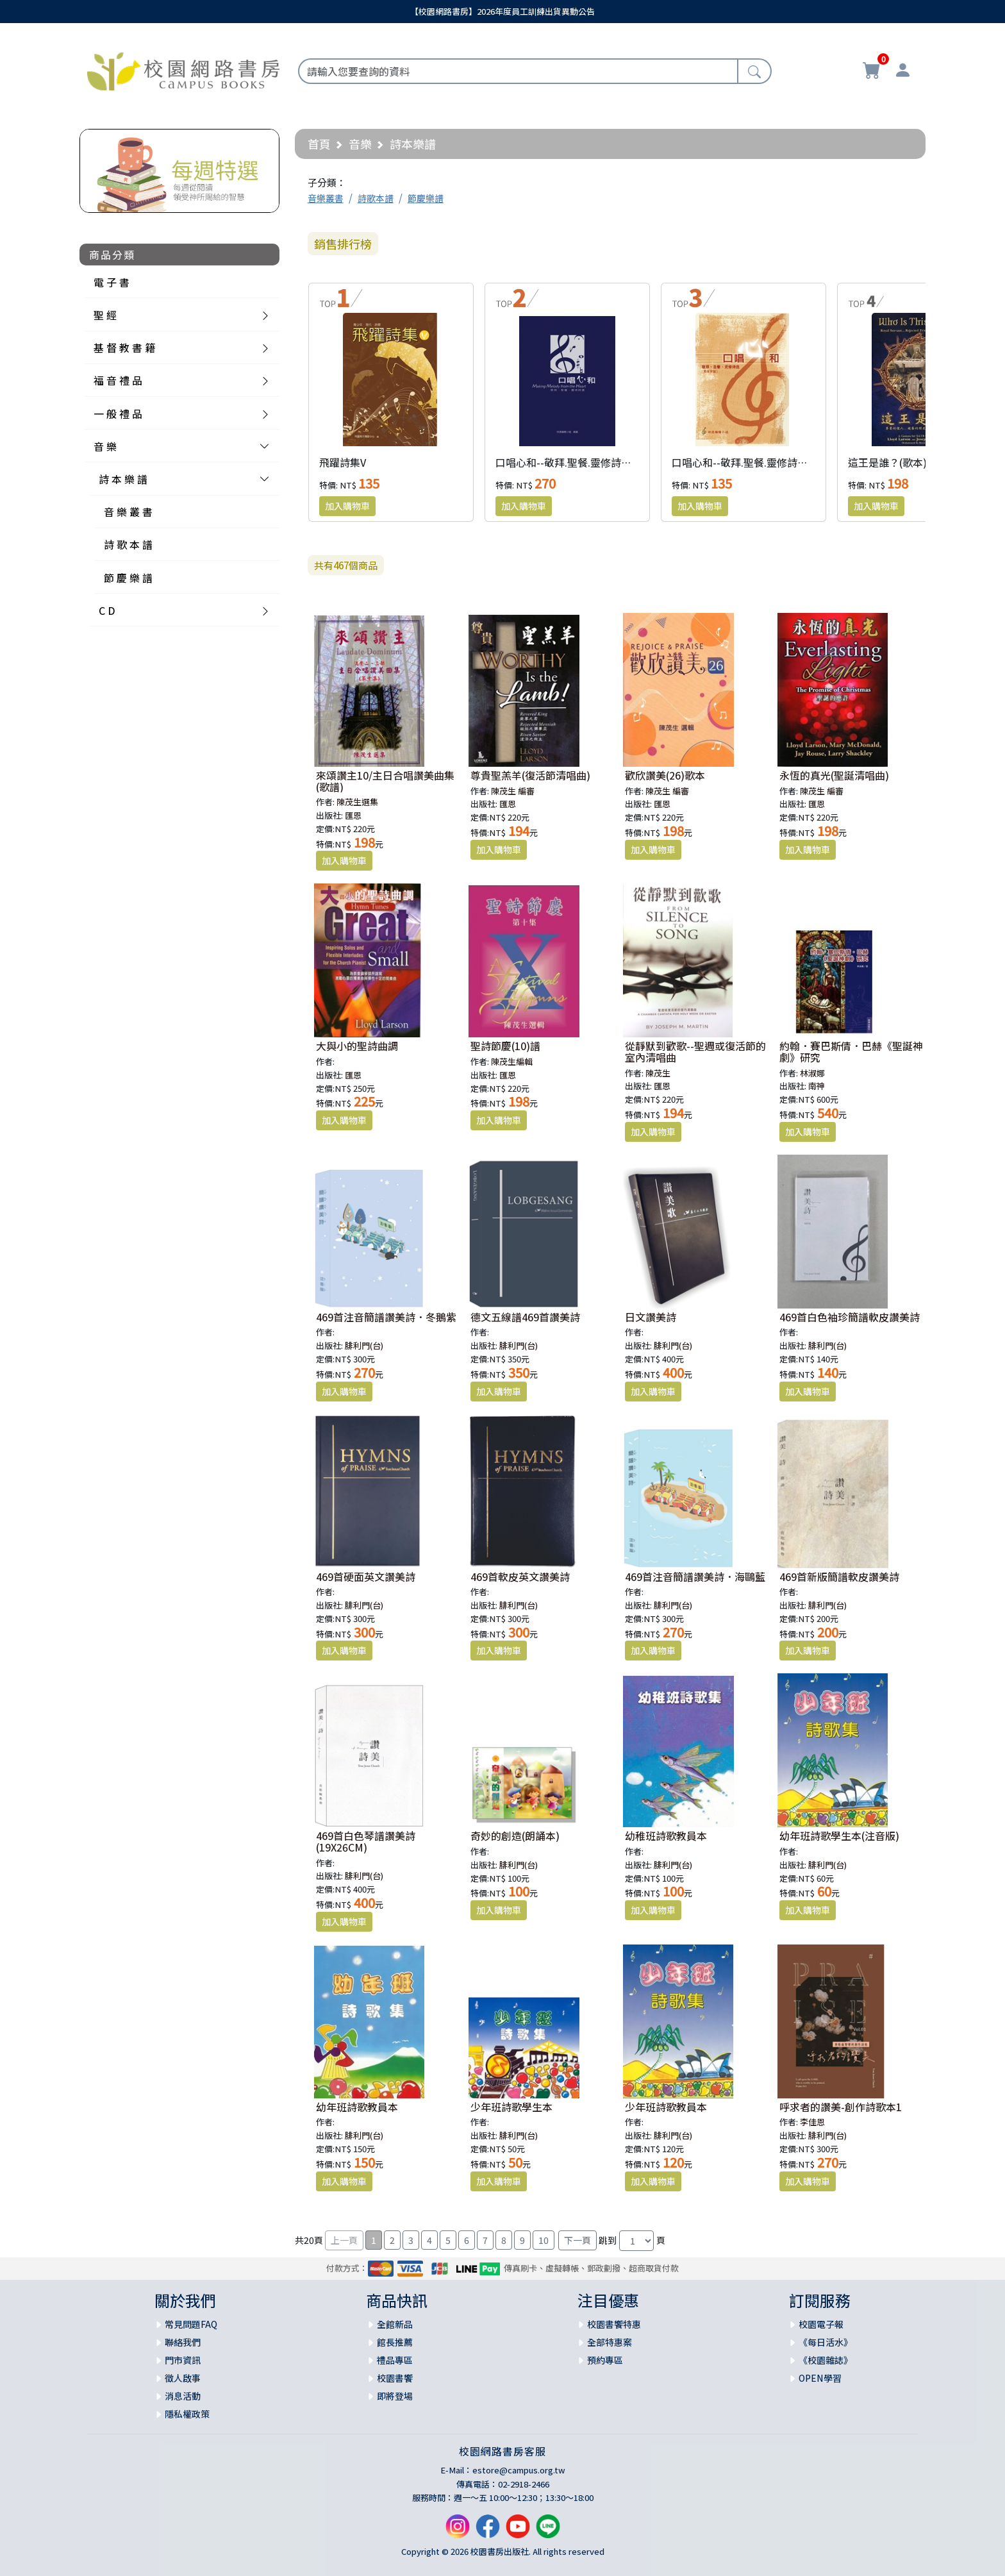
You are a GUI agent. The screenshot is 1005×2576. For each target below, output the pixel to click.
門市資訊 (183, 2360)
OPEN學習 (820, 2377)
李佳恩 (812, 2122)
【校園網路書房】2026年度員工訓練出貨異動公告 (502, 11)
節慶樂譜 (426, 198)
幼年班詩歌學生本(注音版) (839, 1835)
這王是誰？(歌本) (887, 462)
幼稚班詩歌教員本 (666, 1835)
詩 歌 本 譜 (128, 544)
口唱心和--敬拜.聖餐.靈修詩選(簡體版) (758, 462)
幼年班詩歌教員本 (357, 2106)
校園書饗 (395, 2377)
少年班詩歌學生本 (511, 2106)
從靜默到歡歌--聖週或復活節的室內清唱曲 (695, 1051)
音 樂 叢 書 (128, 511)
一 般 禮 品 (118, 413)
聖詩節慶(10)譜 (505, 1045)
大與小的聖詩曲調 (357, 1045)
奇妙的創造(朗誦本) (515, 1835)
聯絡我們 (183, 2342)
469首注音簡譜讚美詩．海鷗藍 (695, 1576)
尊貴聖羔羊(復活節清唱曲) (530, 775)
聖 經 (105, 314)
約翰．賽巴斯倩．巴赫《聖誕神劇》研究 (851, 1051)
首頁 (319, 143)
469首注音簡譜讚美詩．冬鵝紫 (386, 1317)
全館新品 (395, 2324)
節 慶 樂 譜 (128, 577)
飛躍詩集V (342, 462)
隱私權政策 (187, 2413)
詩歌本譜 (376, 198)
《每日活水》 (825, 2342)
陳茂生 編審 (513, 791)
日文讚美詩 (650, 1317)
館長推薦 (395, 2342)
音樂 (360, 143)
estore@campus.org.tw (518, 2470)
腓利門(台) (364, 1345)
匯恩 (353, 815)
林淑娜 (812, 1073)
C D (107, 610)
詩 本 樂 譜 (123, 479)
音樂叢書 (326, 198)
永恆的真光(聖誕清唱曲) (834, 775)
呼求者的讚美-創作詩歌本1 (840, 2106)
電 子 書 (111, 282)
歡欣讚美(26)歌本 (665, 775)
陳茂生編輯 (512, 1061)
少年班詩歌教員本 (666, 2106)
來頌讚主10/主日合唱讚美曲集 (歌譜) (385, 780)
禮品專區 (395, 2360)
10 (543, 2240)
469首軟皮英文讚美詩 (520, 1576)
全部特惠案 (609, 2342)
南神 (816, 1086)
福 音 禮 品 (118, 380)
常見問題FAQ (191, 2324)
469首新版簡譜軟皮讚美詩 (839, 1576)
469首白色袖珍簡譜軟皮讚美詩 (849, 1317)
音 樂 (105, 446)
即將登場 (395, 2395)
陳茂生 (657, 1073)
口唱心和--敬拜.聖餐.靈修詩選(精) (572, 462)
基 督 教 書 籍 (124, 347)
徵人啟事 (183, 2377)
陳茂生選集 (357, 802)
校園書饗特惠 (614, 2324)
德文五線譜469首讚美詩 (525, 1317)
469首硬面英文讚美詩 (365, 1576)
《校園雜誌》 (825, 2360)
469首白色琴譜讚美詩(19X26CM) (365, 1841)
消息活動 (183, 2395)
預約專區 (605, 2360)
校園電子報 (821, 2324)
